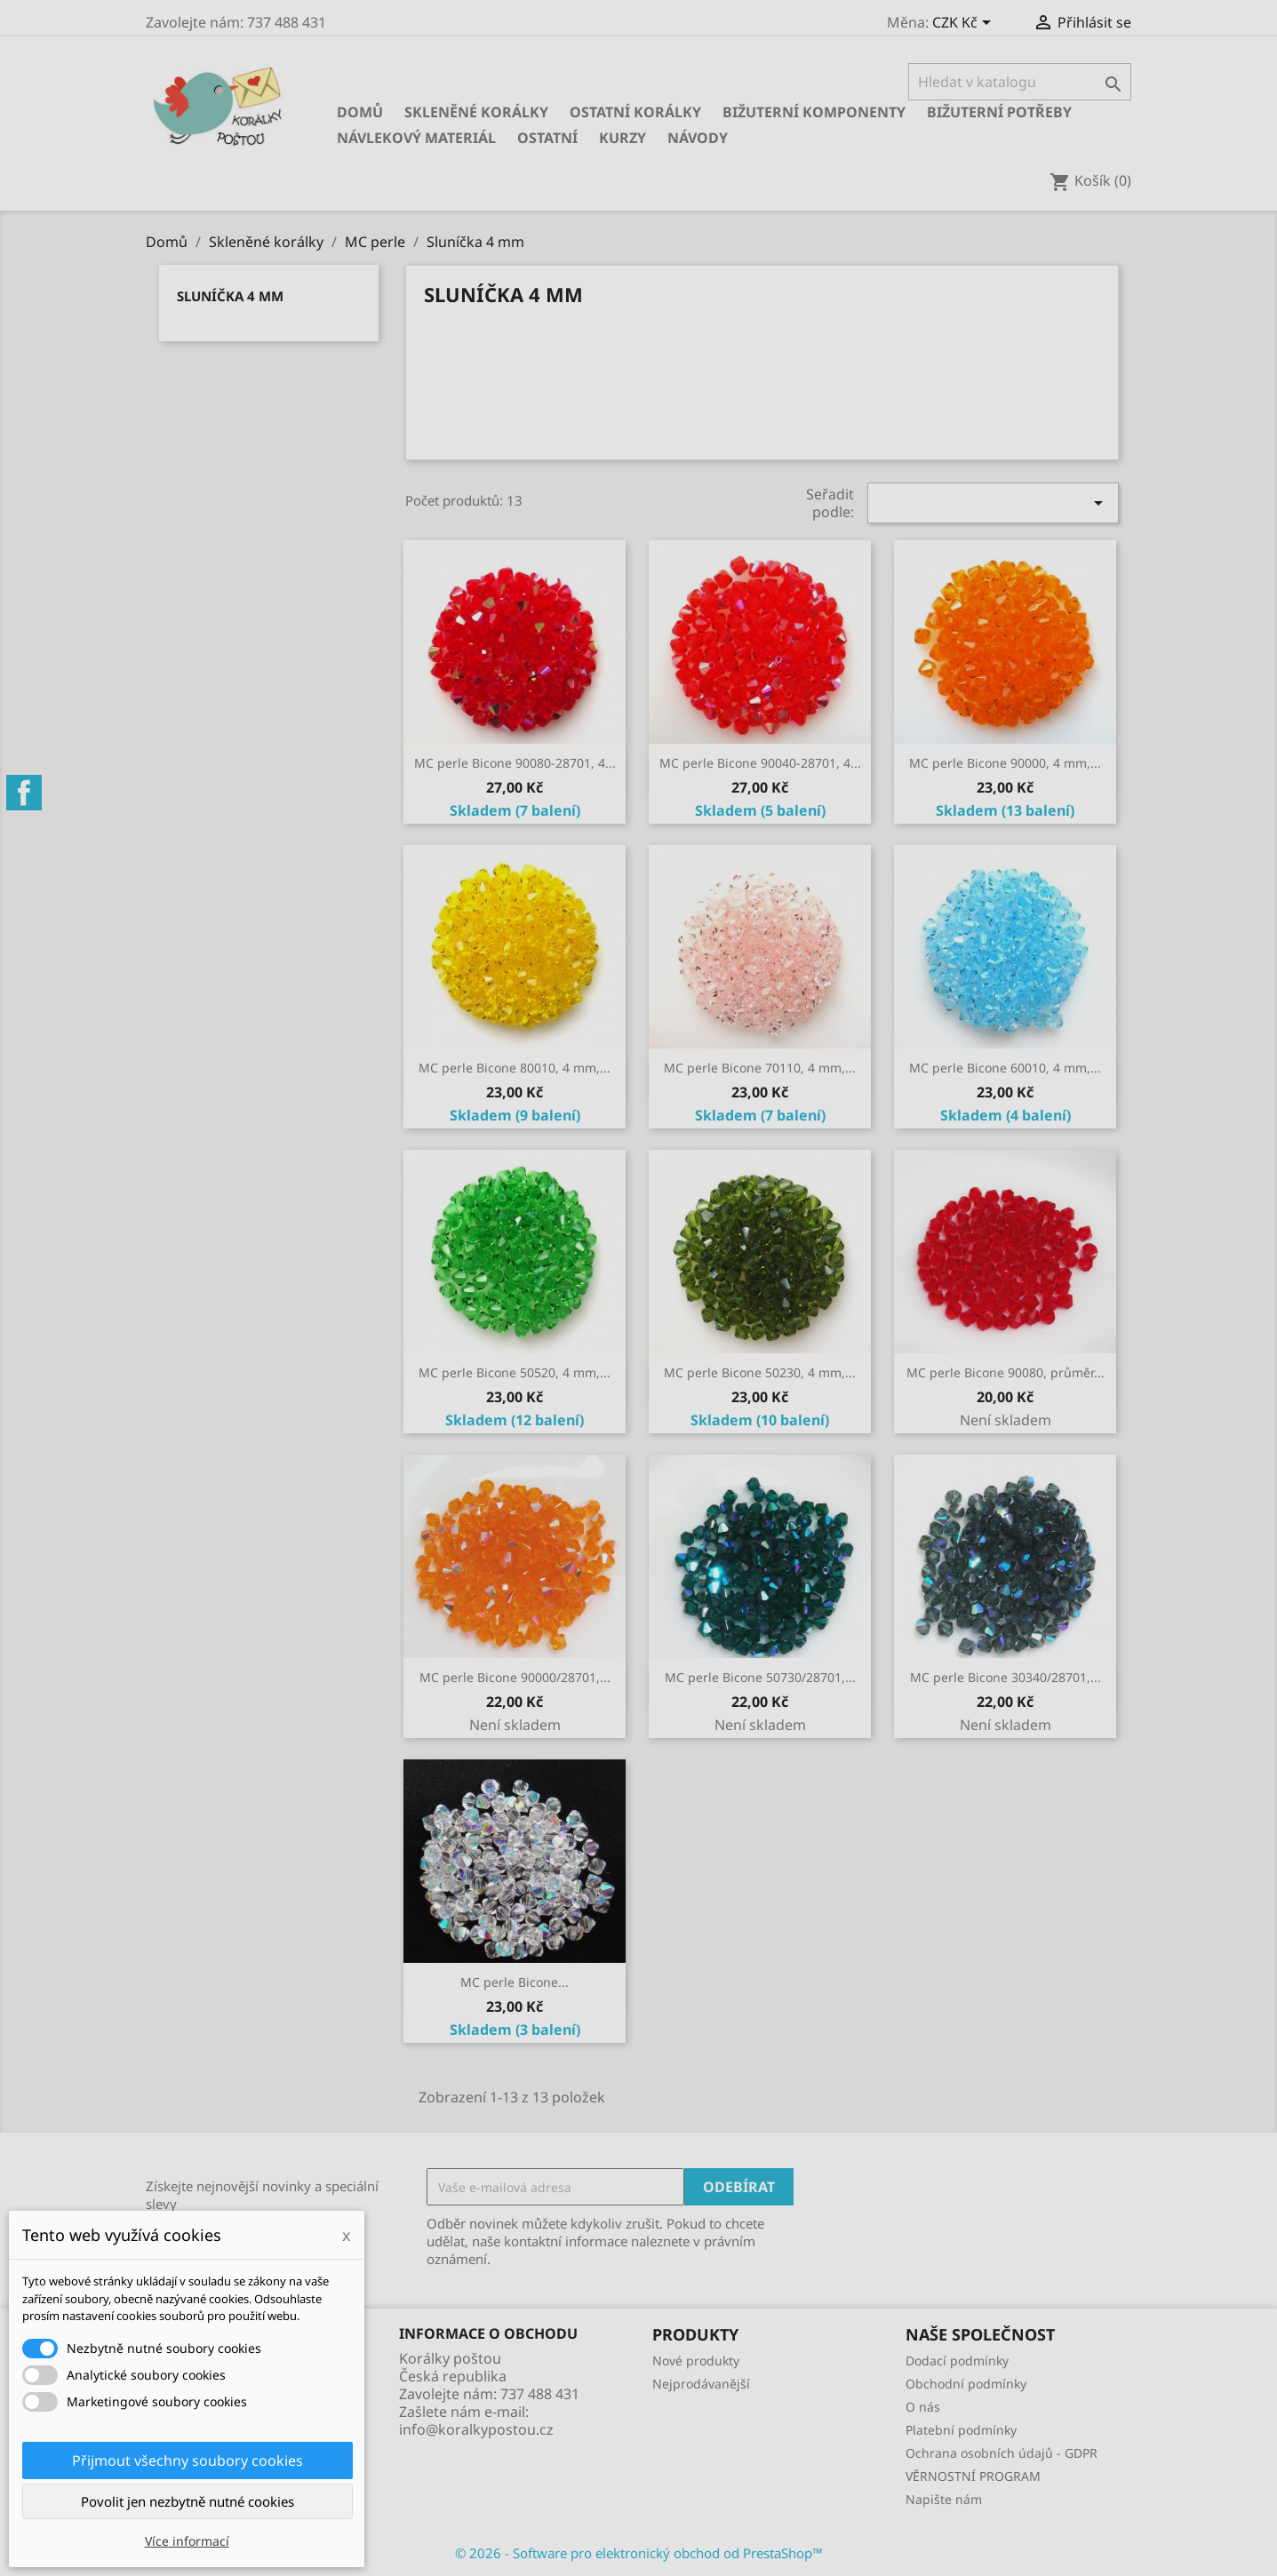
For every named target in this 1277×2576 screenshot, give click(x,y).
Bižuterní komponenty (814, 112)
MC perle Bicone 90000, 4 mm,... (1005, 762)
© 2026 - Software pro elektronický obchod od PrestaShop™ (639, 2553)
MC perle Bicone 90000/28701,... (515, 1677)
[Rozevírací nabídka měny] (964, 24)
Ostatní (547, 138)
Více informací (187, 2540)
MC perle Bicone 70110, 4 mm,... (760, 1067)
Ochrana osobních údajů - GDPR (1001, 2452)
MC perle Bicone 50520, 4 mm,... (515, 1372)
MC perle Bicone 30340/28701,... (1005, 1677)
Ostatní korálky (635, 112)
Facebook (24, 792)
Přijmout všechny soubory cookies (187, 2460)
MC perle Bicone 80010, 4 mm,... (515, 1067)
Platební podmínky (961, 2429)
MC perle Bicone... (514, 1982)
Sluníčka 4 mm (230, 296)
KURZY (622, 138)
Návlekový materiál (416, 138)
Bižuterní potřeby (999, 112)
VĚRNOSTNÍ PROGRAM (973, 2476)
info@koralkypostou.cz (476, 2429)
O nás (923, 2406)
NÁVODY (697, 138)
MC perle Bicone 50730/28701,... (760, 1677)
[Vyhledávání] (1019, 81)
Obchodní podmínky (966, 2383)
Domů (360, 112)
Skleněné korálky (476, 112)
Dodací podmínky (957, 2360)
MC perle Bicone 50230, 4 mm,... (760, 1372)
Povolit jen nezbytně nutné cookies (187, 2501)
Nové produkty (695, 2360)
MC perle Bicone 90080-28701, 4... (515, 762)
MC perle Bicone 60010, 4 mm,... (1005, 1067)
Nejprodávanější (701, 2383)
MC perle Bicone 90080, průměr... (1005, 1372)
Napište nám (944, 2499)
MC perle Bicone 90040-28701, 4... (760, 762)
